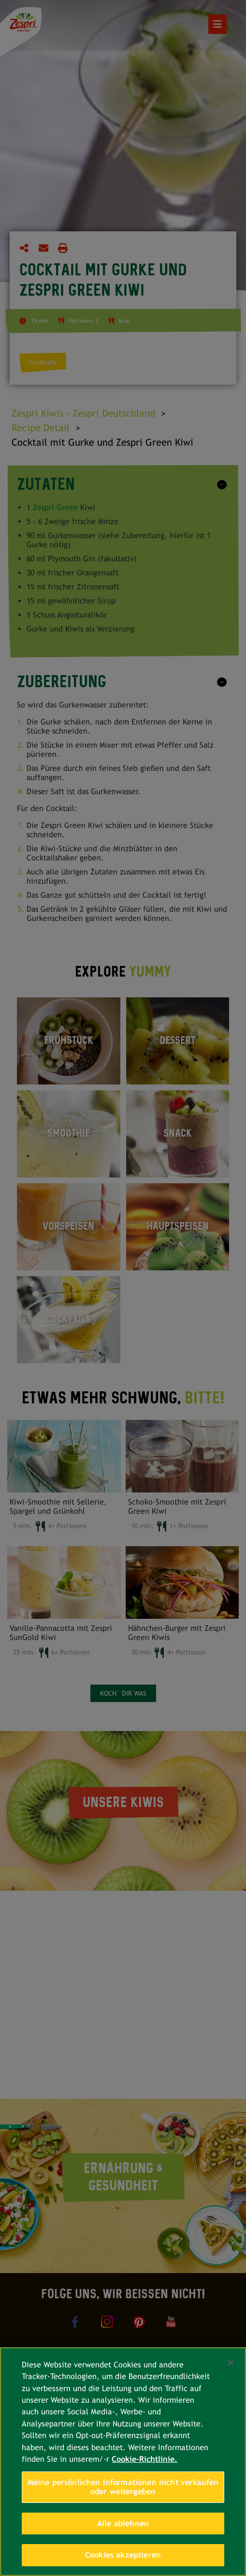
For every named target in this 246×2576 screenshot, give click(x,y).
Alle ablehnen (123, 2523)
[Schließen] (230, 2362)
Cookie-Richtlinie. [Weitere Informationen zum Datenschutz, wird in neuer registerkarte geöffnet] (144, 2459)
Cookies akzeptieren (123, 2555)
